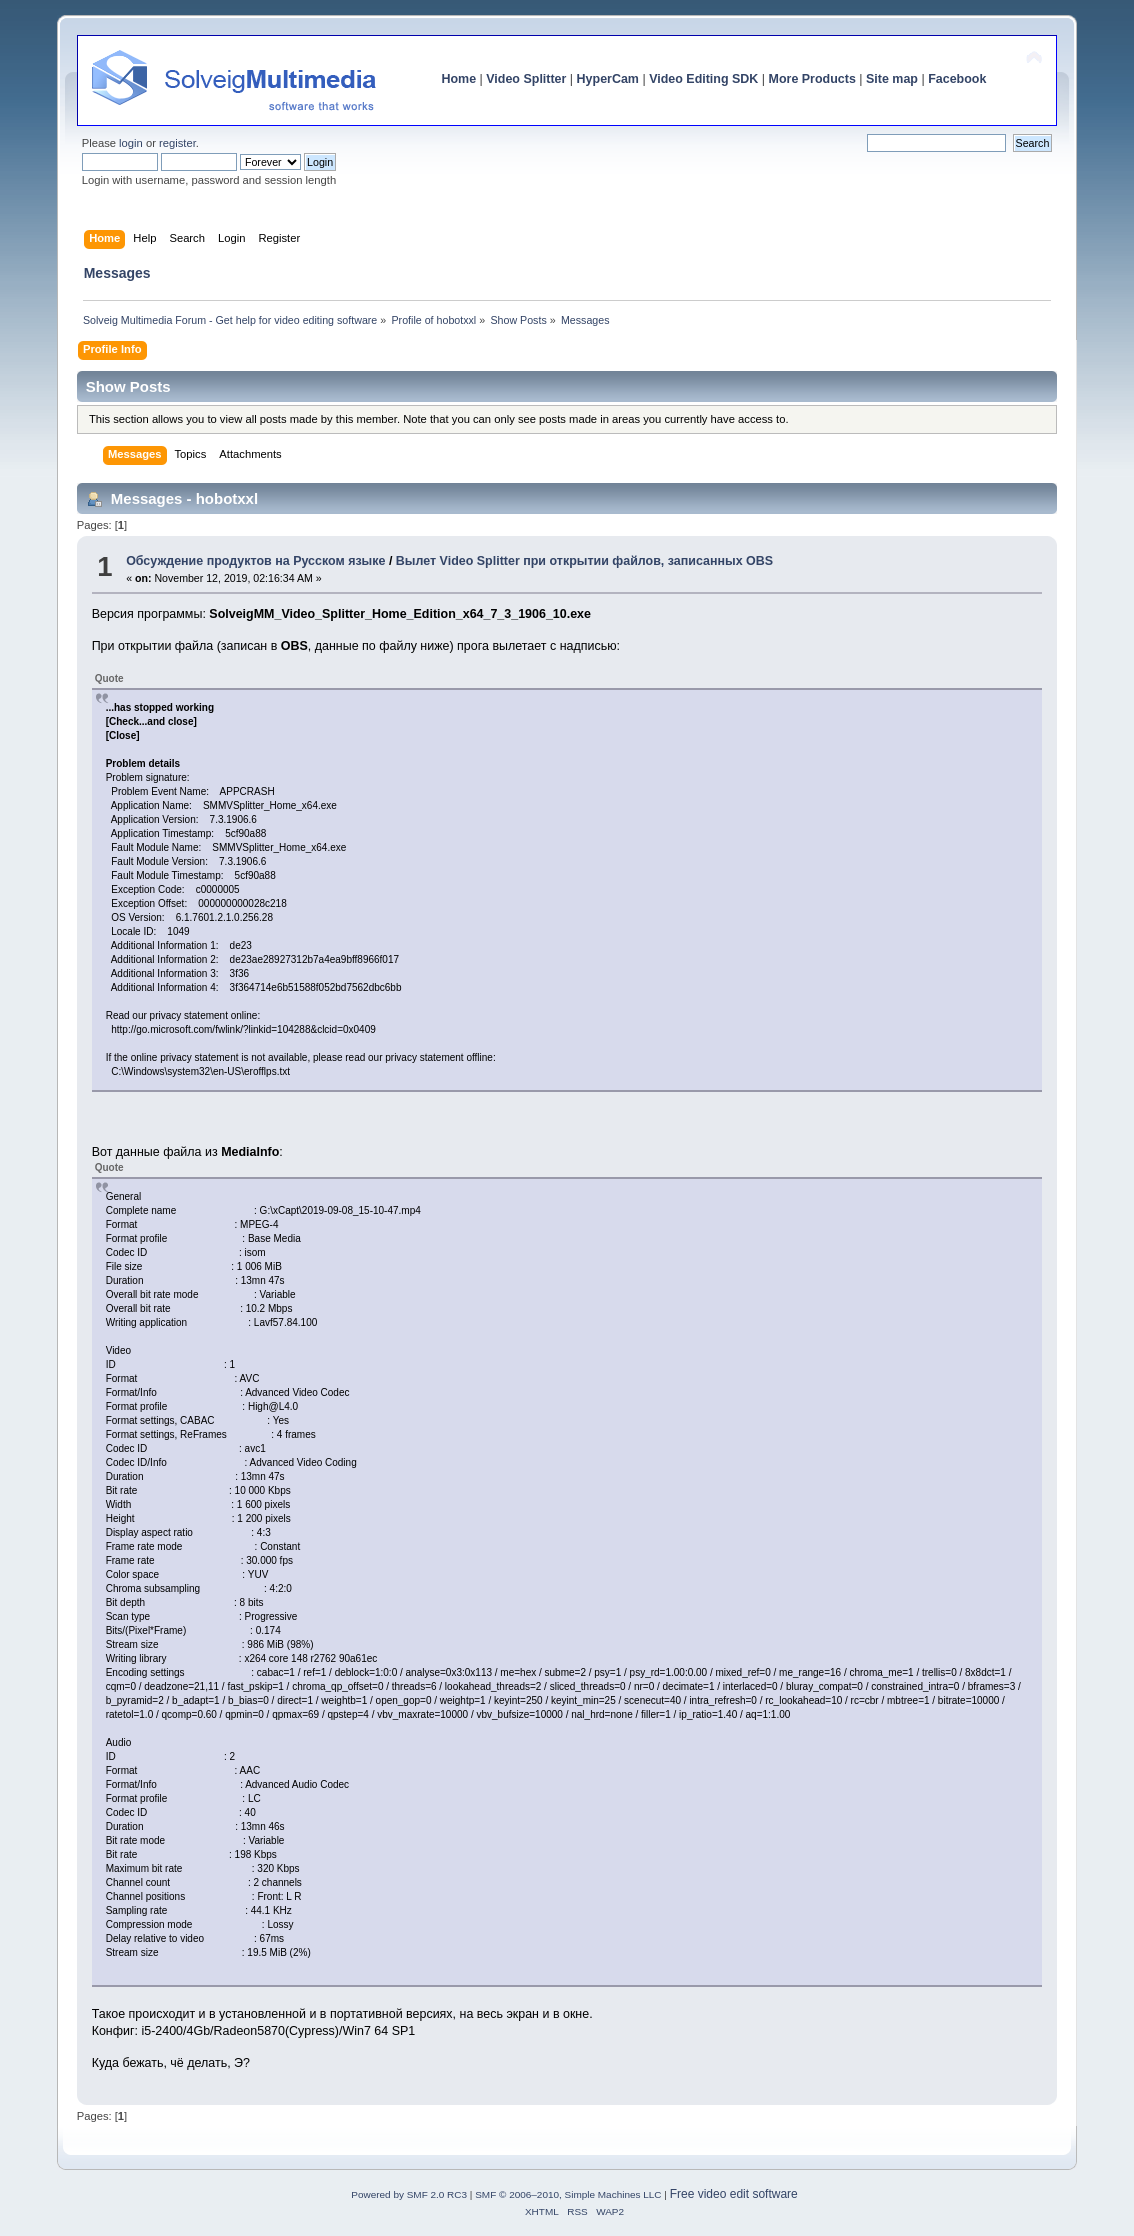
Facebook (957, 79)
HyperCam (608, 79)
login (131, 143)
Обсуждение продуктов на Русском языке (255, 561)
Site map (892, 79)
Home (458, 79)
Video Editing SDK (703, 79)
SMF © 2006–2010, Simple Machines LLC (568, 2194)
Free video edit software (734, 2194)
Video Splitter (526, 79)
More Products (812, 79)
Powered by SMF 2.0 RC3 (409, 2194)
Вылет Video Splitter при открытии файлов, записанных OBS (584, 561)
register (177, 143)
